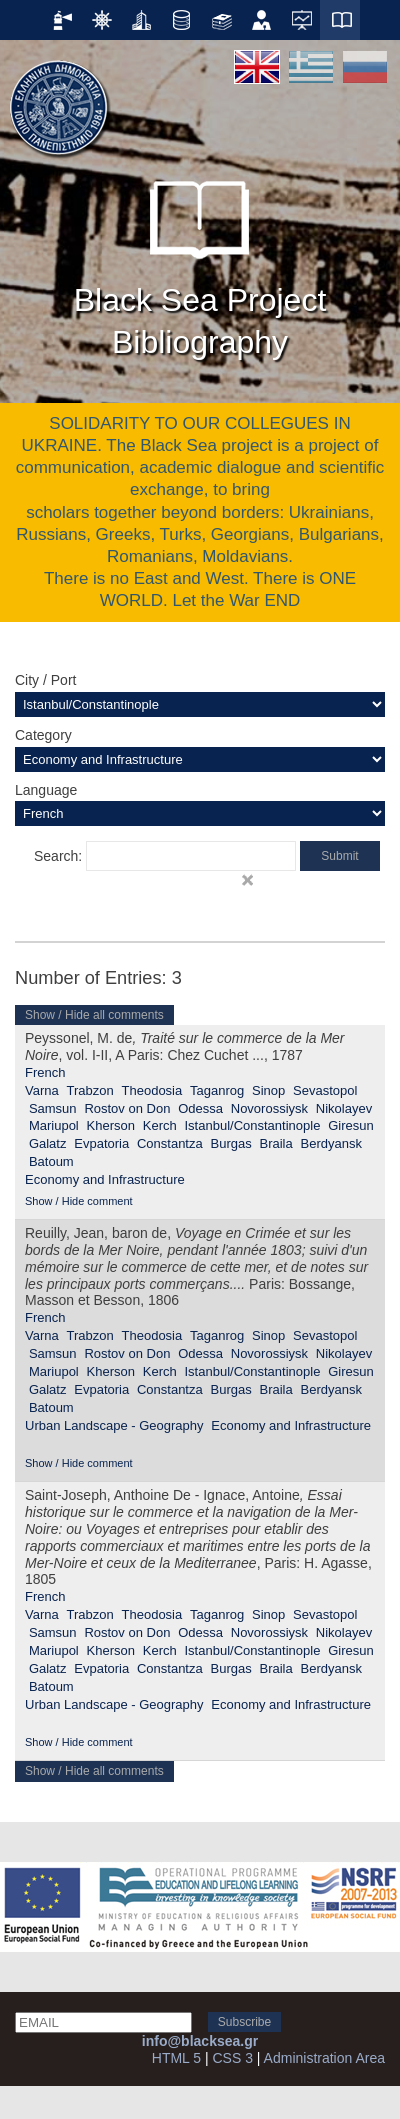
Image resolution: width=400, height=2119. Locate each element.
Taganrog (217, 1090)
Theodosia (152, 1090)
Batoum (51, 1161)
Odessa (200, 1108)
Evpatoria (101, 1143)
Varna (42, 1090)
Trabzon (90, 1090)
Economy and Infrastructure (105, 1179)
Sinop (268, 1090)
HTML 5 (176, 2058)
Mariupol (54, 1125)
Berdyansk (331, 1143)
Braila (275, 1143)
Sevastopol (325, 1090)
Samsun (53, 1108)
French (45, 1072)
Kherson (111, 1125)
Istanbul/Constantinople (252, 1125)
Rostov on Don (127, 1108)
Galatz (48, 1143)
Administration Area (324, 2058)
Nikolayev (344, 1108)
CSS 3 (232, 2058)
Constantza (170, 1143)
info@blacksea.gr (200, 2041)
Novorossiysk (269, 1108)
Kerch (160, 1125)
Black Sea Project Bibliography (200, 260)
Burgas (231, 1143)
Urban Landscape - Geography (114, 1425)
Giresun (351, 1125)
